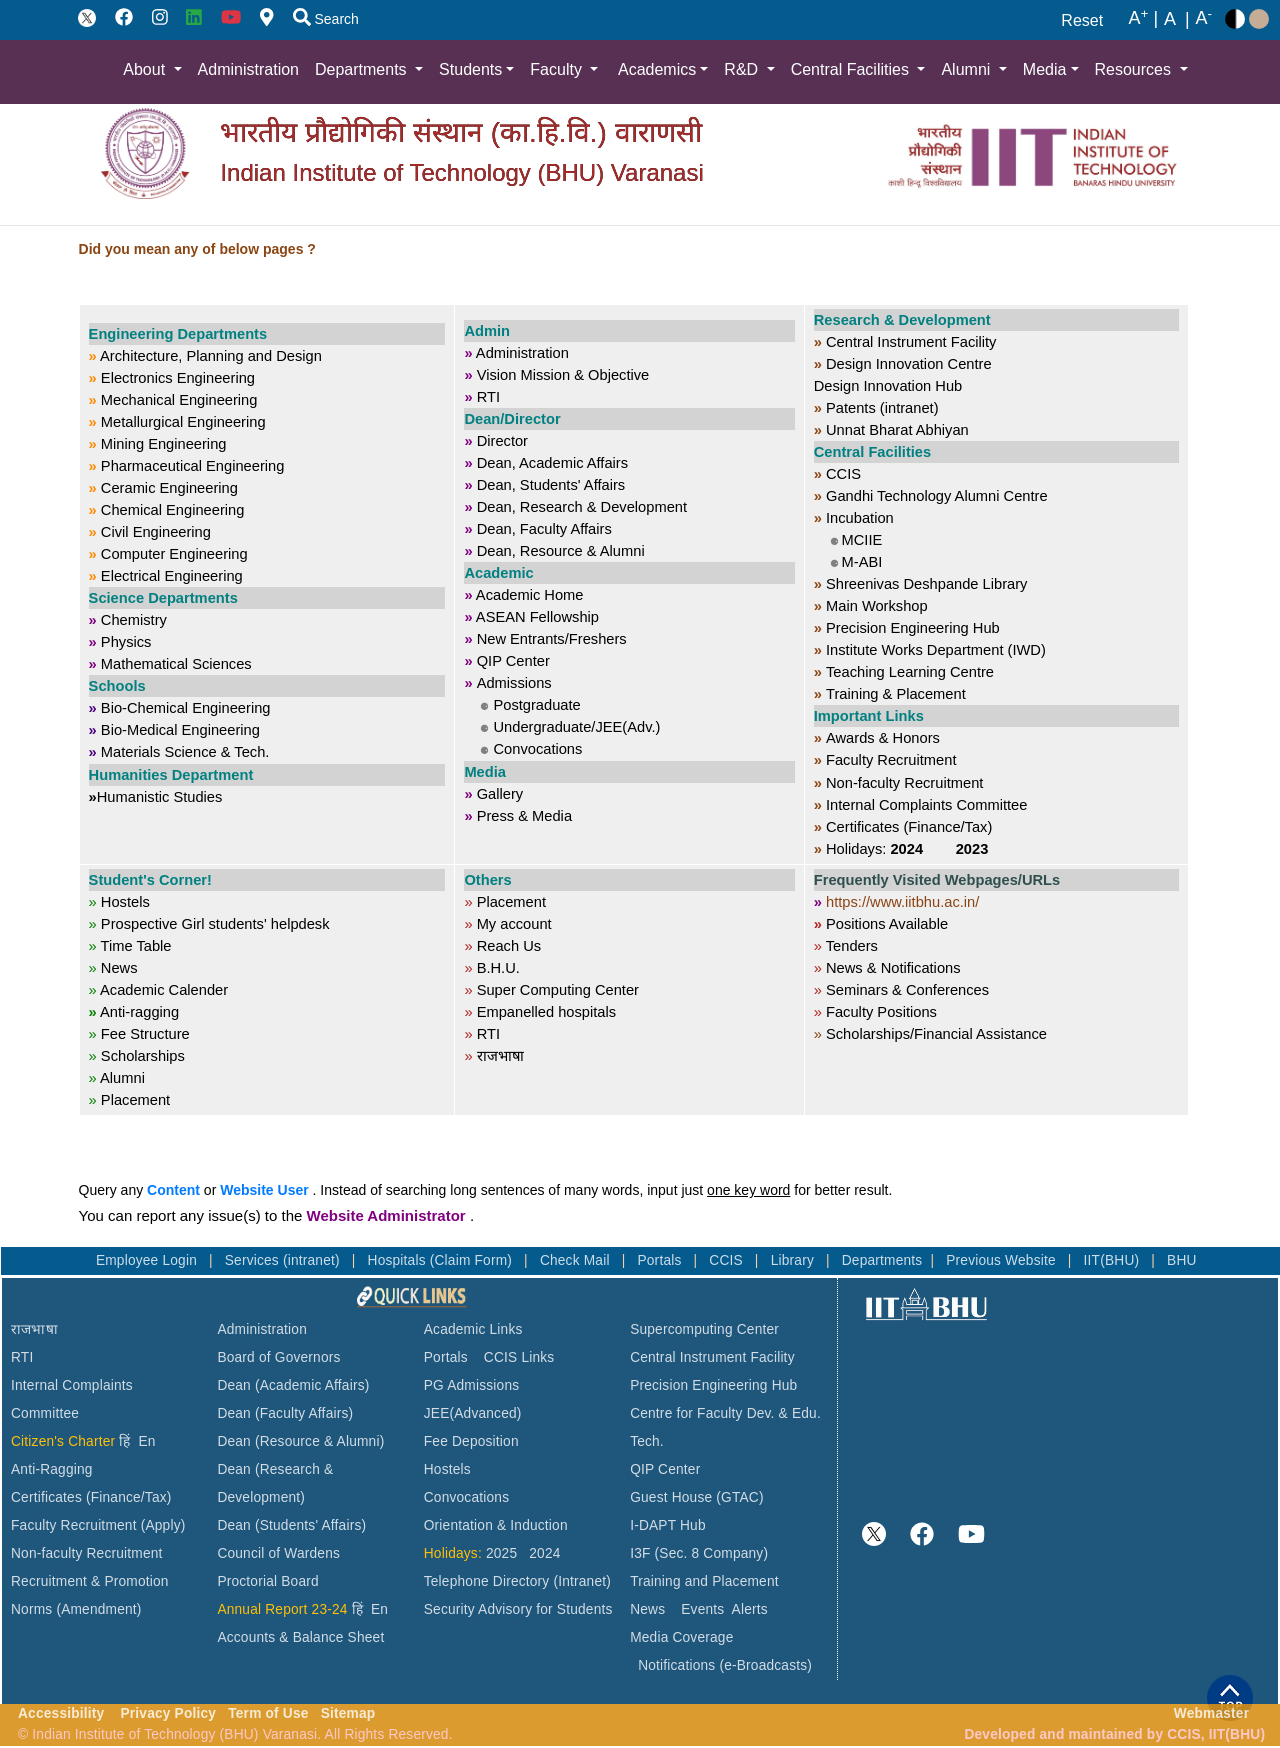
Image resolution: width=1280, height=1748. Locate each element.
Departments (363, 69)
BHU (1182, 1260)
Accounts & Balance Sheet (300, 1637)
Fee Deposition (471, 1441)
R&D (743, 69)
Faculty (558, 69)
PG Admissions (472, 1385)
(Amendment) (98, 1609)
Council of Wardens (278, 1553)
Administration (248, 69)
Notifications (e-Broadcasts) (725, 1665)
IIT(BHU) (1114, 1260)
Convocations (466, 1497)
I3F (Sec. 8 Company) (699, 1553)
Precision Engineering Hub (713, 1385)
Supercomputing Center (704, 1329)
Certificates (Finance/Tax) (91, 1497)
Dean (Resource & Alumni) (300, 1441)
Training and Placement (704, 1581)
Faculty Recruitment (74, 1525)
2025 (501, 1553)
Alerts (750, 1609)
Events (702, 1609)
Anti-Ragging (52, 1469)
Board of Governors (278, 1357)
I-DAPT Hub (668, 1525)
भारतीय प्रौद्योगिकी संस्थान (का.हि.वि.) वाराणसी (460, 132)
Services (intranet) (284, 1260)
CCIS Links (519, 1357)
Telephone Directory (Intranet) (517, 1581)
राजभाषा (34, 1329)
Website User (264, 1190)
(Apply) (163, 1525)
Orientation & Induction (496, 1525)
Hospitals (399, 1260)
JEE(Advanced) (473, 1413)
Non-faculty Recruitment (87, 1553)
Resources (1135, 69)
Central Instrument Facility (712, 1357)
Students (470, 69)
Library (794, 1260)
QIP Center (665, 1469)
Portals (661, 1260)
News (647, 1609)
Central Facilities (852, 69)
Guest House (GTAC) (697, 1497)
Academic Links (473, 1329)
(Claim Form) (473, 1260)
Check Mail (577, 1260)
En (147, 1441)
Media (1045, 69)
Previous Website (1003, 1260)
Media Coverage (681, 1637)
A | (1143, 19)
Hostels (447, 1469)
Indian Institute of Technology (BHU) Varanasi (461, 172)
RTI (22, 1357)
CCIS (728, 1260)
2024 (544, 1553)
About (146, 69)
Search (326, 19)
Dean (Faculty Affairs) (285, 1413)
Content (173, 1190)
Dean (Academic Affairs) (293, 1385)
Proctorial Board (267, 1581)
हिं (124, 1441)
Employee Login (148, 1260)
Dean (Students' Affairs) (291, 1525)
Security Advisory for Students (518, 1609)
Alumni (967, 69)
